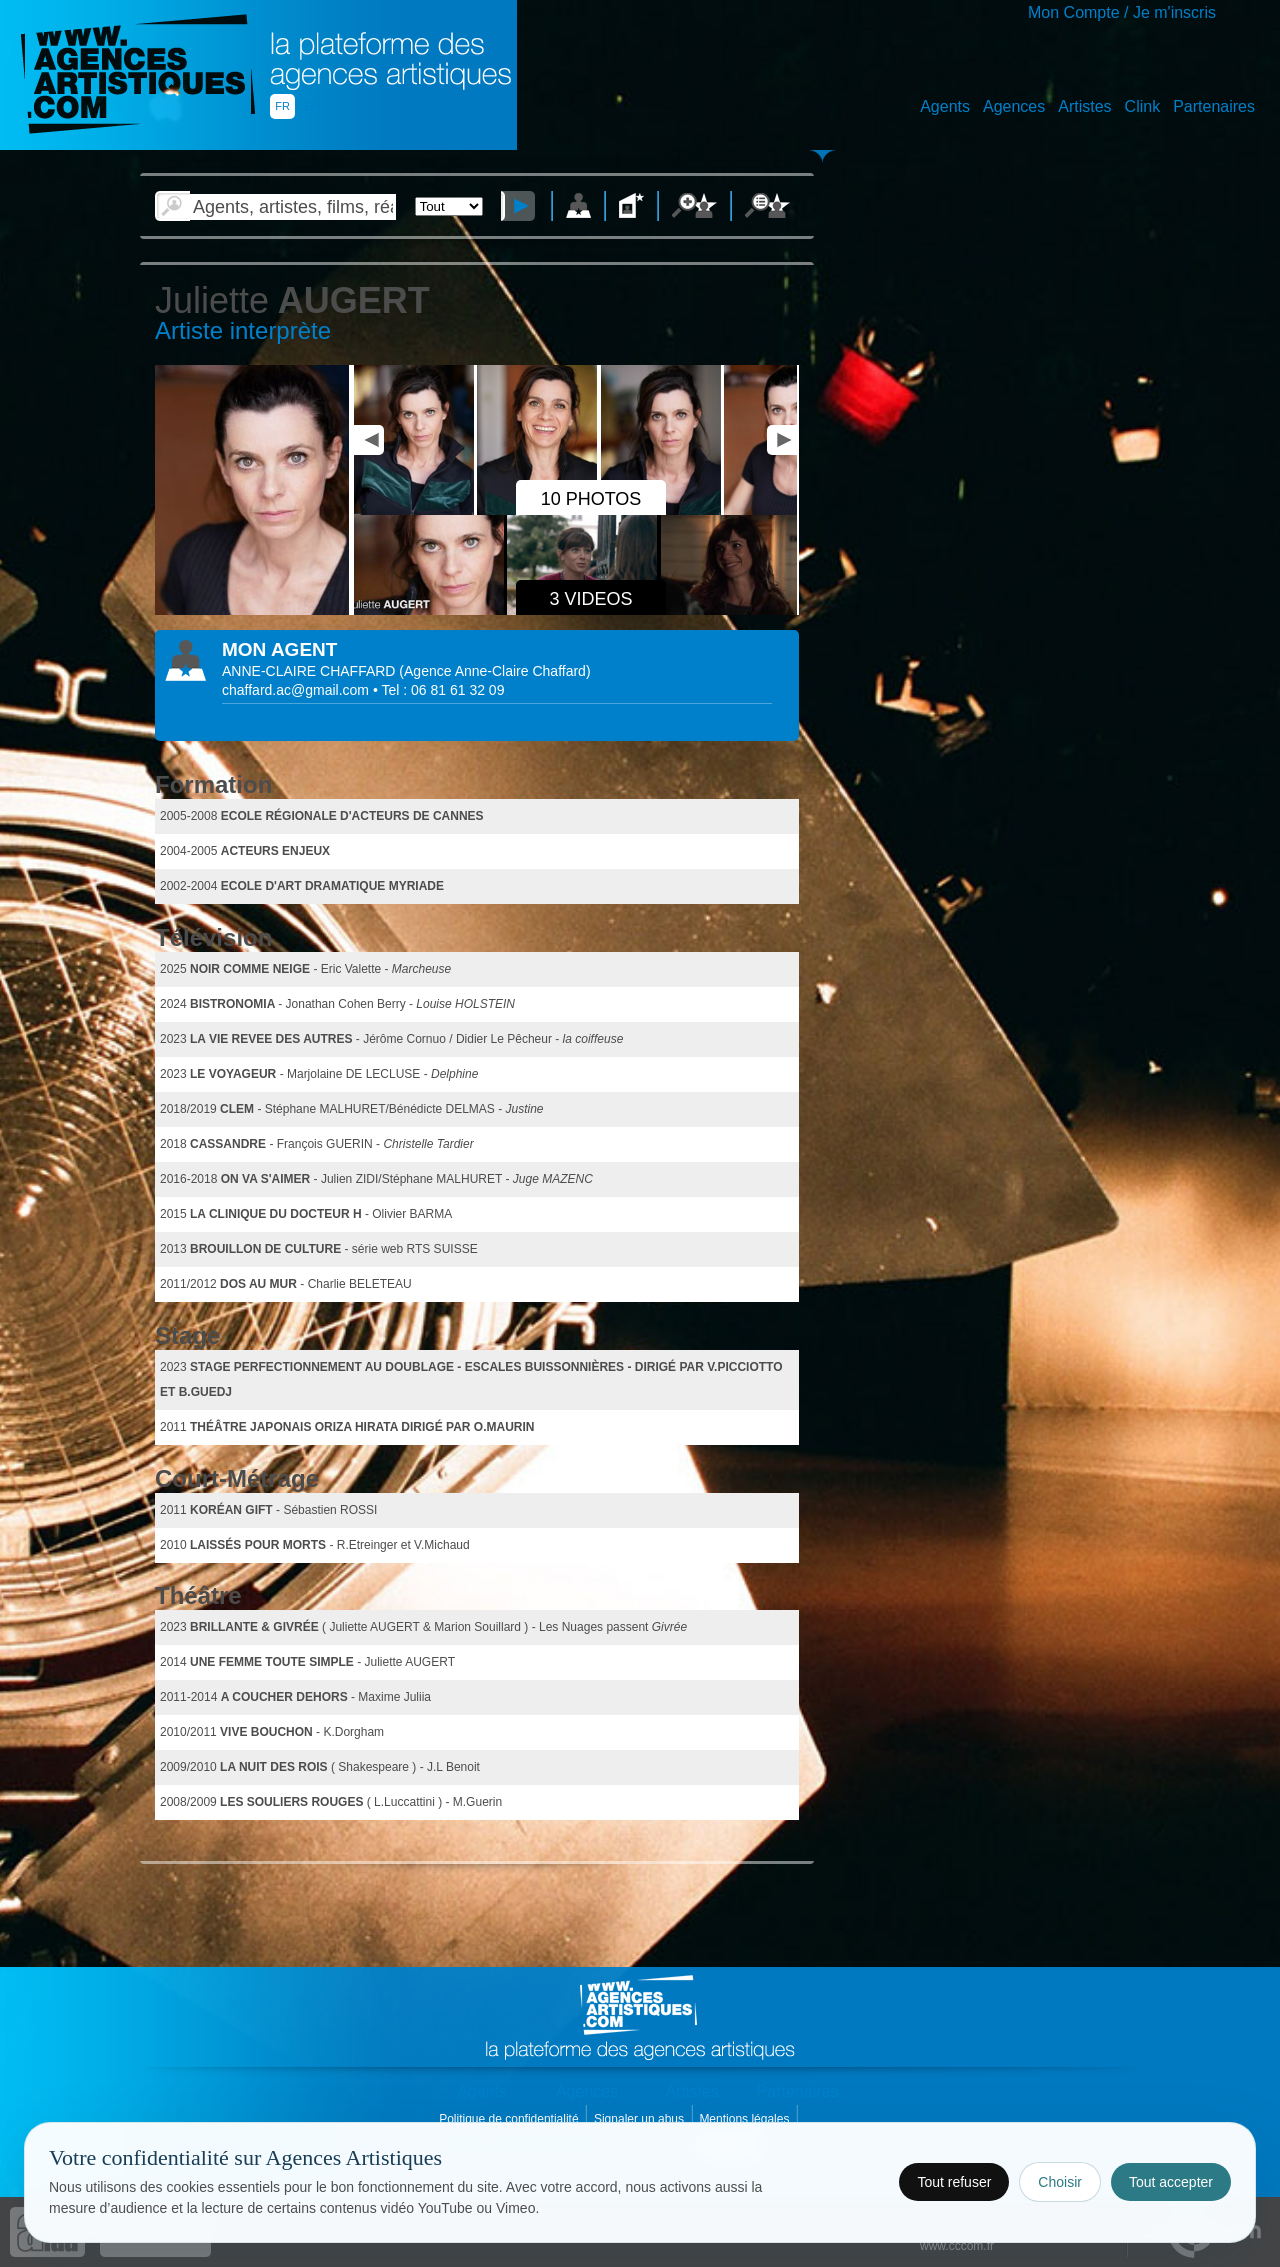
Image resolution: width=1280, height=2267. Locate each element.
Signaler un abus (640, 2119)
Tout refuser (954, 2182)
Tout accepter (1171, 2182)
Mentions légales (745, 2119)
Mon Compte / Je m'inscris (1122, 12)
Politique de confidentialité (510, 2119)
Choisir (1060, 2182)
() (494, 671)
